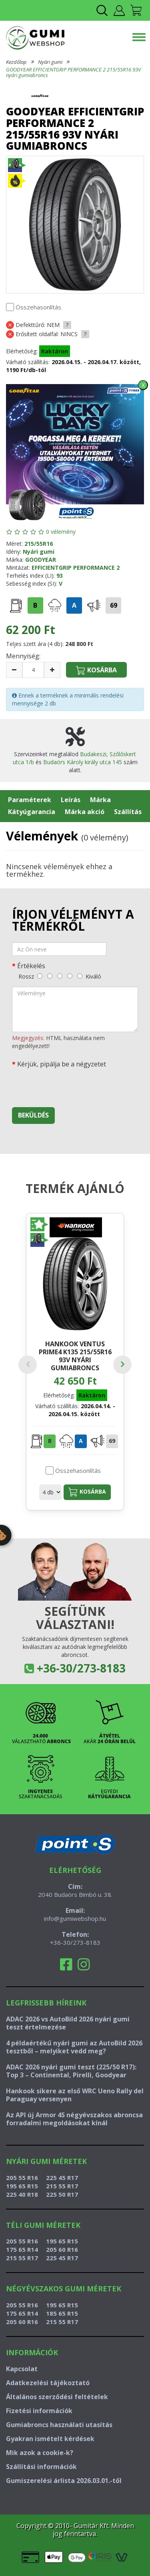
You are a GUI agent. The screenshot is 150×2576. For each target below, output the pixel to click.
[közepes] (59, 976)
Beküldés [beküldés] (33, 1115)
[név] (59, 949)
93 (59, 575)
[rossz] (39, 976)
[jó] (69, 976)
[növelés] (52, 670)
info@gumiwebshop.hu (75, 1918)
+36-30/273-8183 (81, 1668)
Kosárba (87, 1492)
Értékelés (31, 966)
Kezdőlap (16, 62)
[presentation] (73, 1085)
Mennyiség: (23, 656)
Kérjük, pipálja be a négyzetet (61, 1064)
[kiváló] (79, 976)
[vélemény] (75, 1009)
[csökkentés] (14, 670)
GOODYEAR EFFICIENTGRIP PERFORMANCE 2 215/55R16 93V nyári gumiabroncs (73, 72)
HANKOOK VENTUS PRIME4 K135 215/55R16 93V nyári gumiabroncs (75, 1356)
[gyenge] (49, 976)
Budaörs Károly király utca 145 (82, 762)
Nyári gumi (50, 62)
